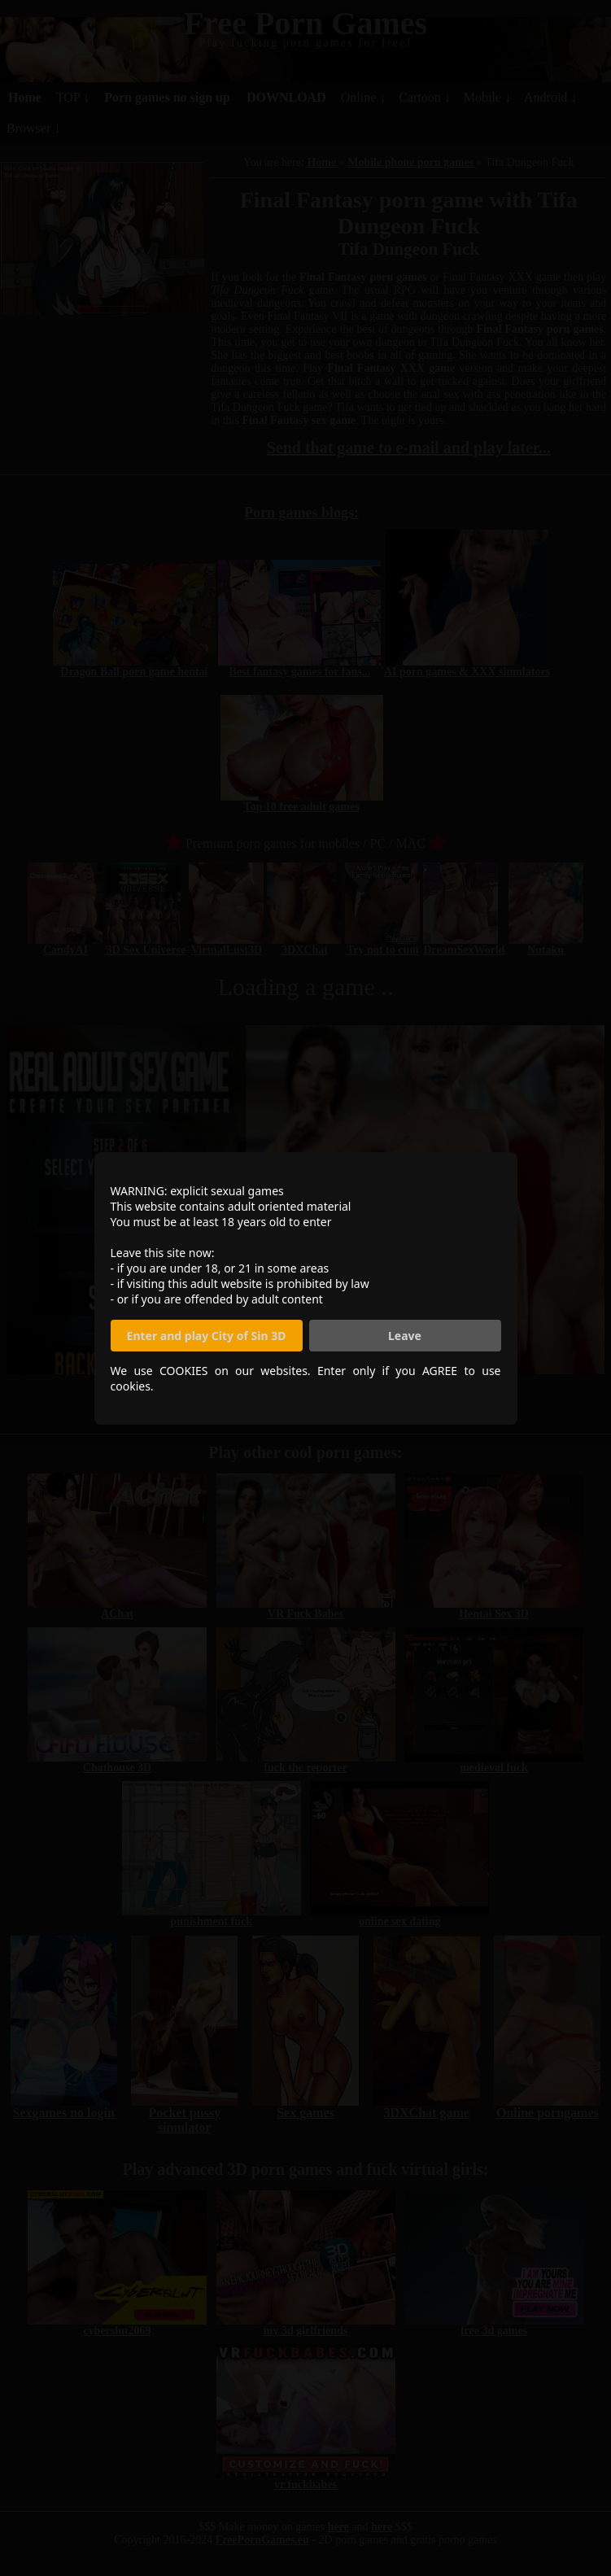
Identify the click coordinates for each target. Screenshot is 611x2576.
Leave (404, 1335)
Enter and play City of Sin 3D (206, 1335)
